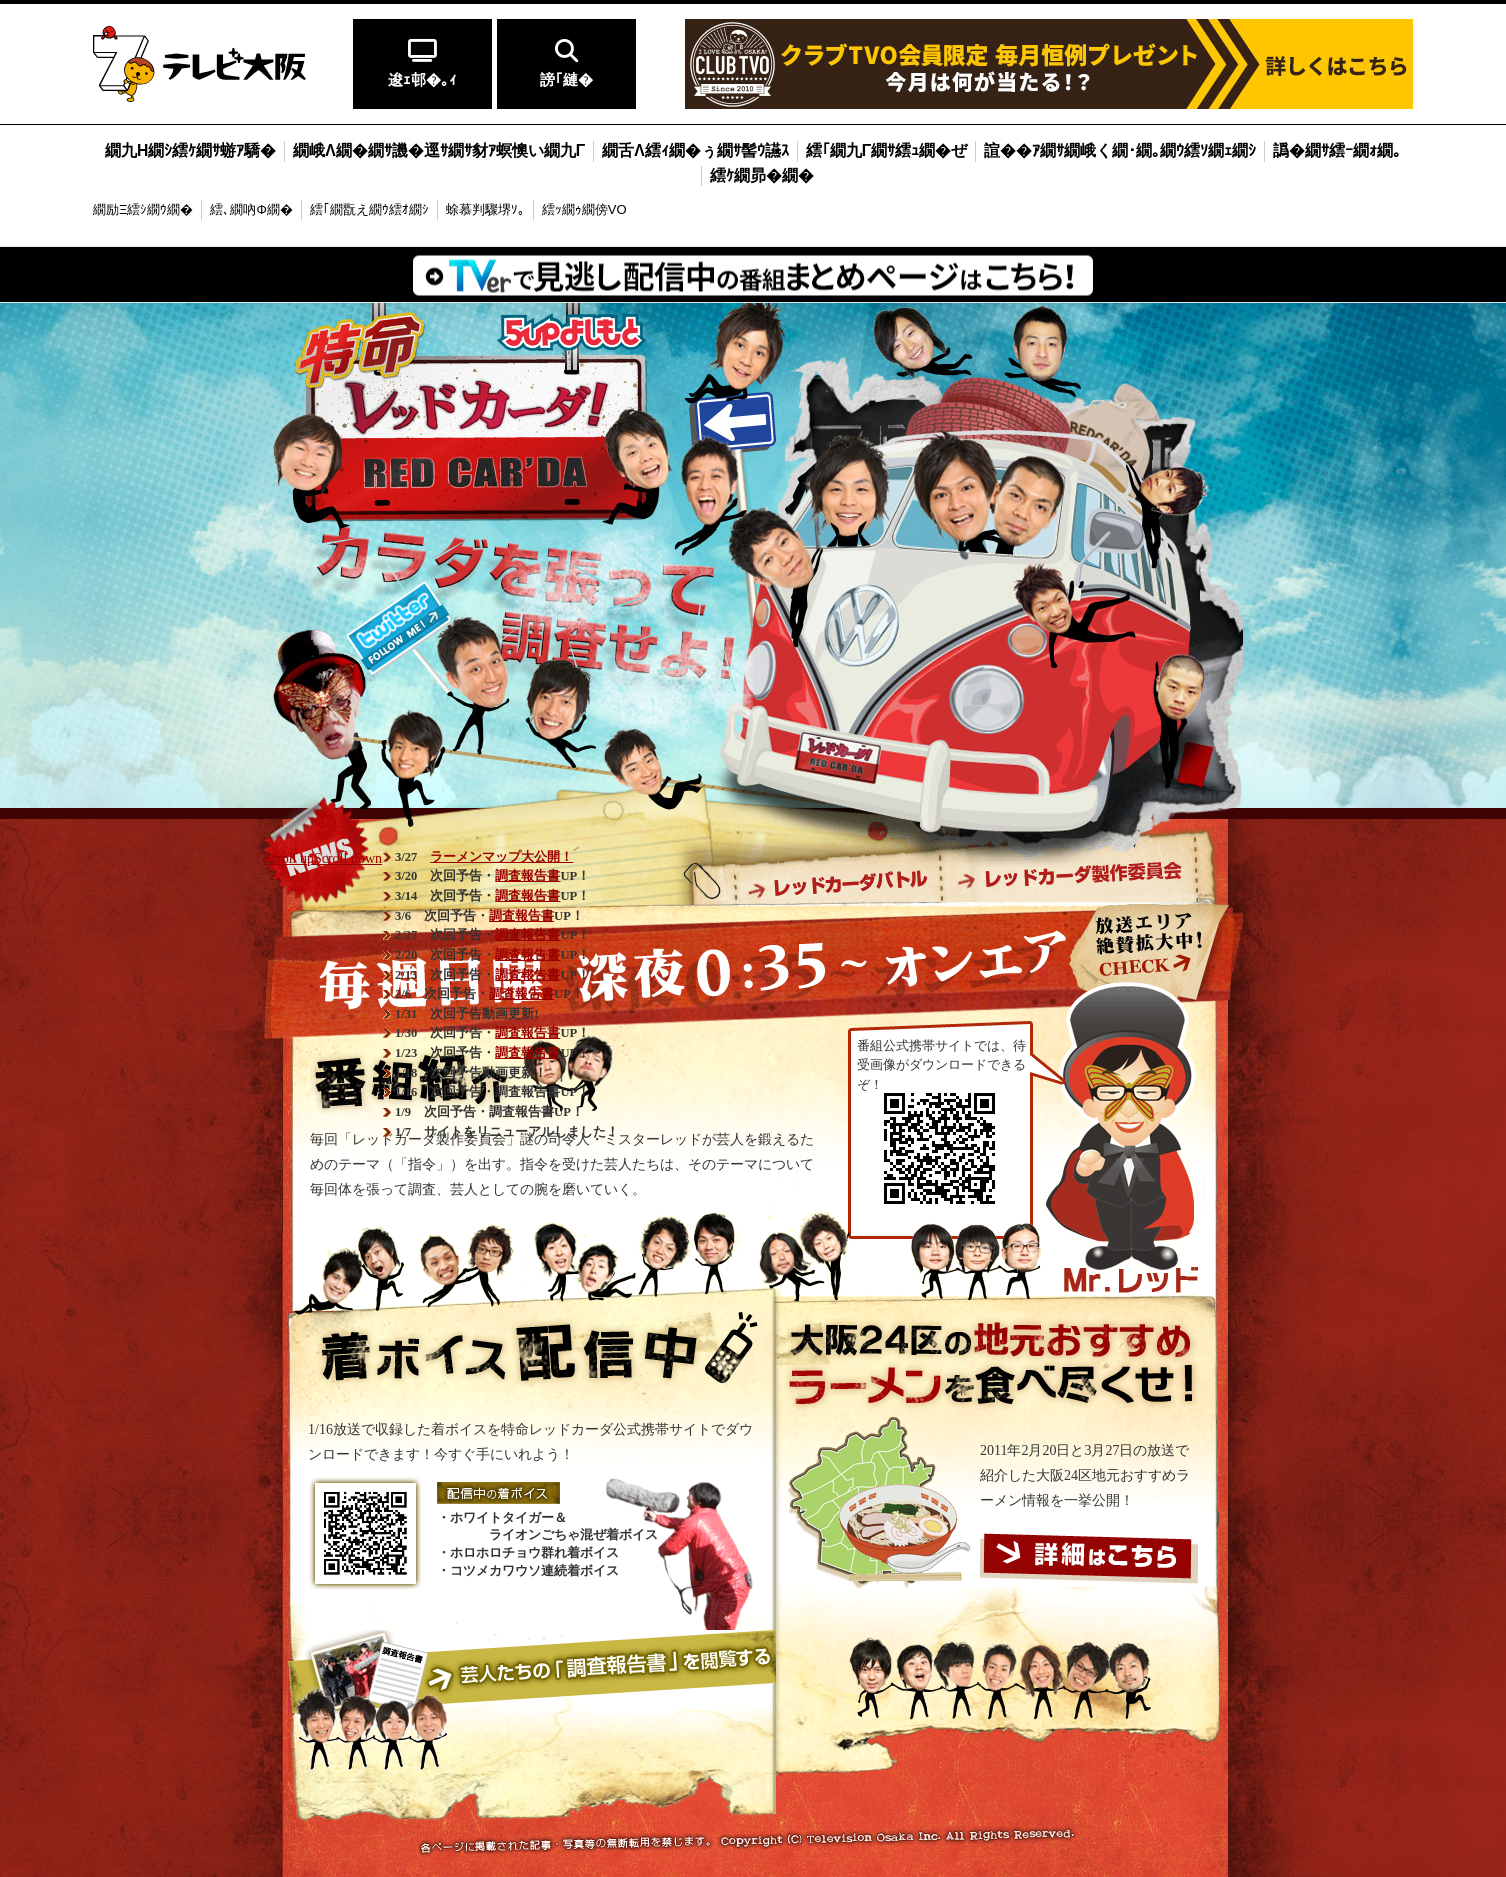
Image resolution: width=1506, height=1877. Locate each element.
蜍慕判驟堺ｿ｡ (485, 209)
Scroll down (348, 858)
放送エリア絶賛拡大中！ (1145, 945)
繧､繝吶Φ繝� (251, 209)
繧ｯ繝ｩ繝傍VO (584, 209)
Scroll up (288, 858)
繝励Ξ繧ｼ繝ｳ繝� (143, 209)
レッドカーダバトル (838, 880)
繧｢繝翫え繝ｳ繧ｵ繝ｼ (369, 209)
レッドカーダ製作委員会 (1069, 880)
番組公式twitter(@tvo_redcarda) (398, 628)
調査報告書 (527, 876)
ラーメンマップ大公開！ (501, 857)
